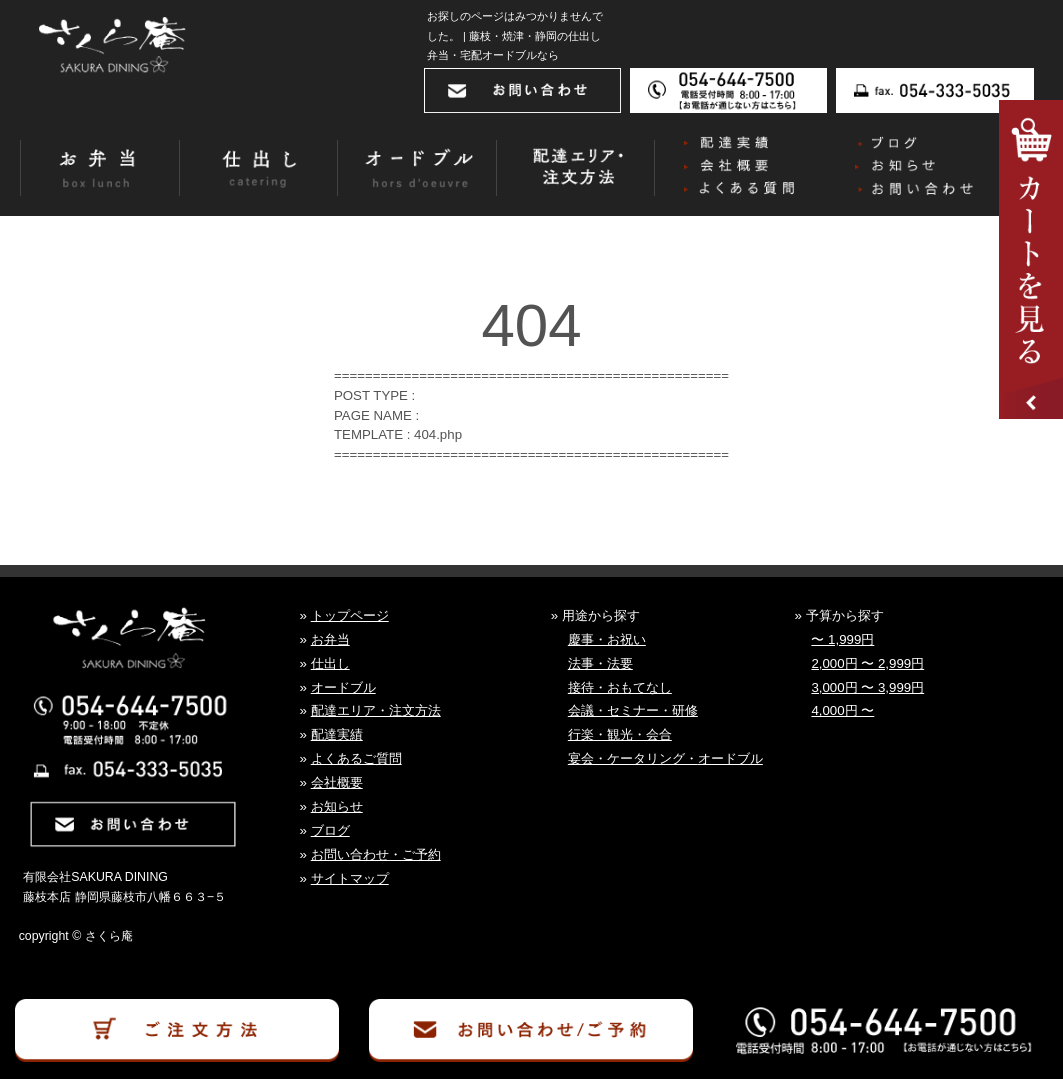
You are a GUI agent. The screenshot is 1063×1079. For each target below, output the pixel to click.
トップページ (350, 615)
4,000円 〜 (842, 710)
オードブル (343, 687)
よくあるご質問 (356, 758)
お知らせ (337, 806)
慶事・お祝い (607, 639)
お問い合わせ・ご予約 (376, 854)
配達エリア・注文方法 (376, 710)
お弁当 (330, 639)
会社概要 (337, 782)
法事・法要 (600, 663)
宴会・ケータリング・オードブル (665, 758)
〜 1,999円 (842, 639)
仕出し (330, 663)
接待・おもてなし (620, 687)
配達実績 (337, 734)
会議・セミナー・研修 (633, 710)
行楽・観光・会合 (620, 734)
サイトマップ (350, 878)
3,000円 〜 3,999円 (867, 687)
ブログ (330, 830)
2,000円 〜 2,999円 (867, 663)
